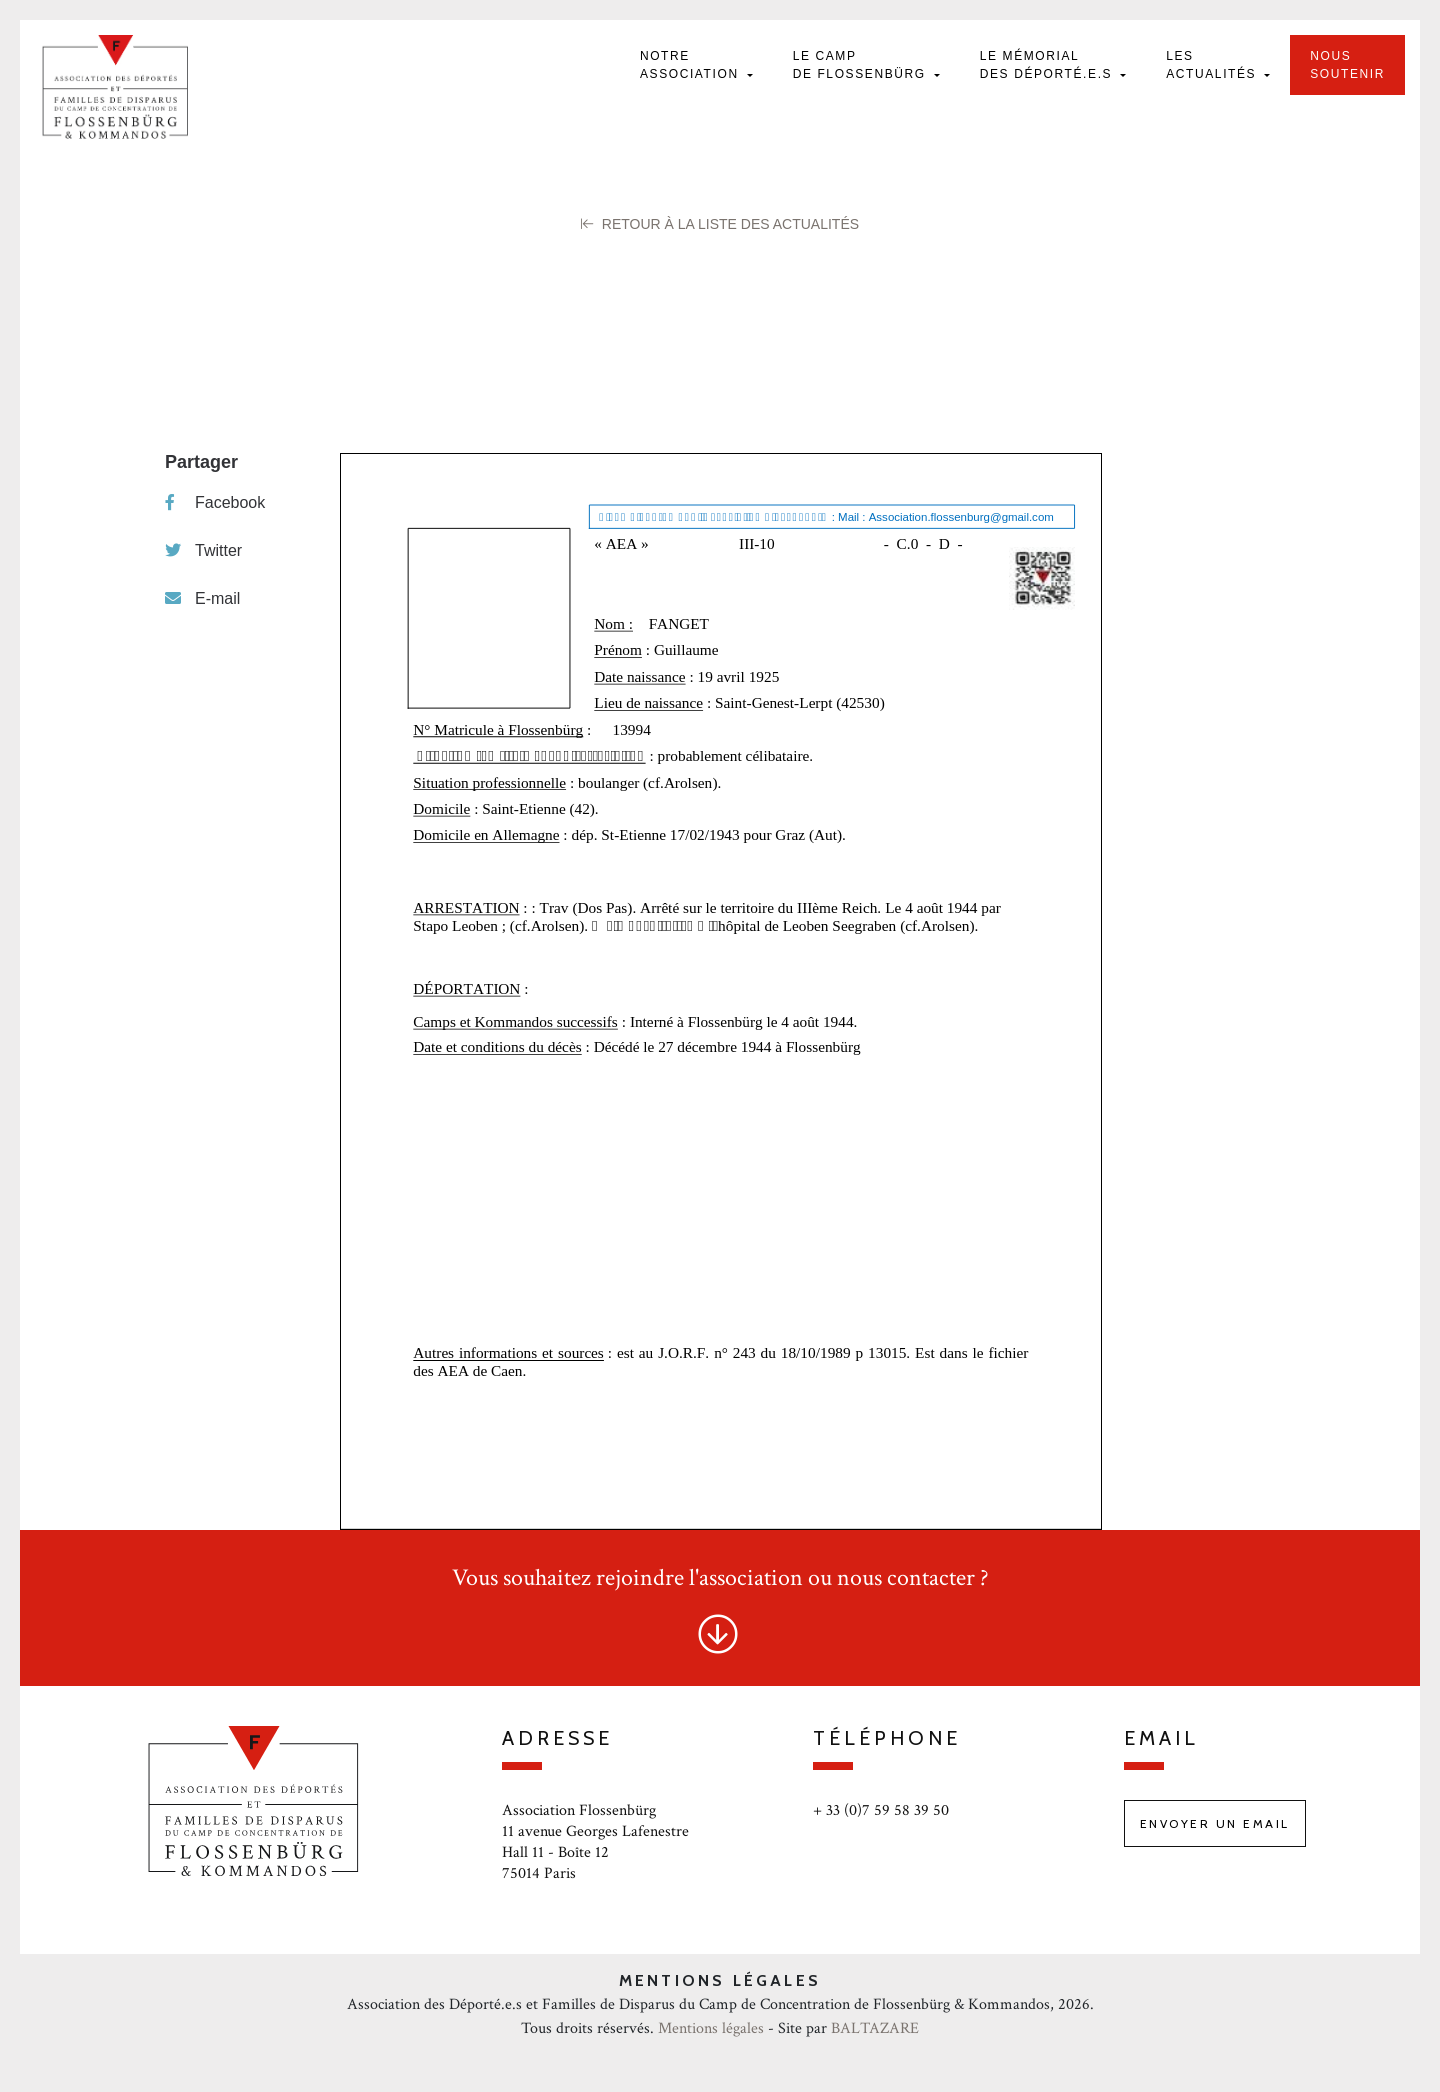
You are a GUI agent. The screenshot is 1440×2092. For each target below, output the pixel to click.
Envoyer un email (1215, 1823)
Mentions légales (711, 2028)
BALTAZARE (875, 2028)
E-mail (202, 598)
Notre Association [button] (692, 65)
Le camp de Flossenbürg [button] (862, 65)
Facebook (215, 502)
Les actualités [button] (1213, 65)
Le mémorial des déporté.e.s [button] (1048, 65)
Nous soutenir (1347, 65)
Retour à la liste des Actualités (720, 224)
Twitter (203, 550)
